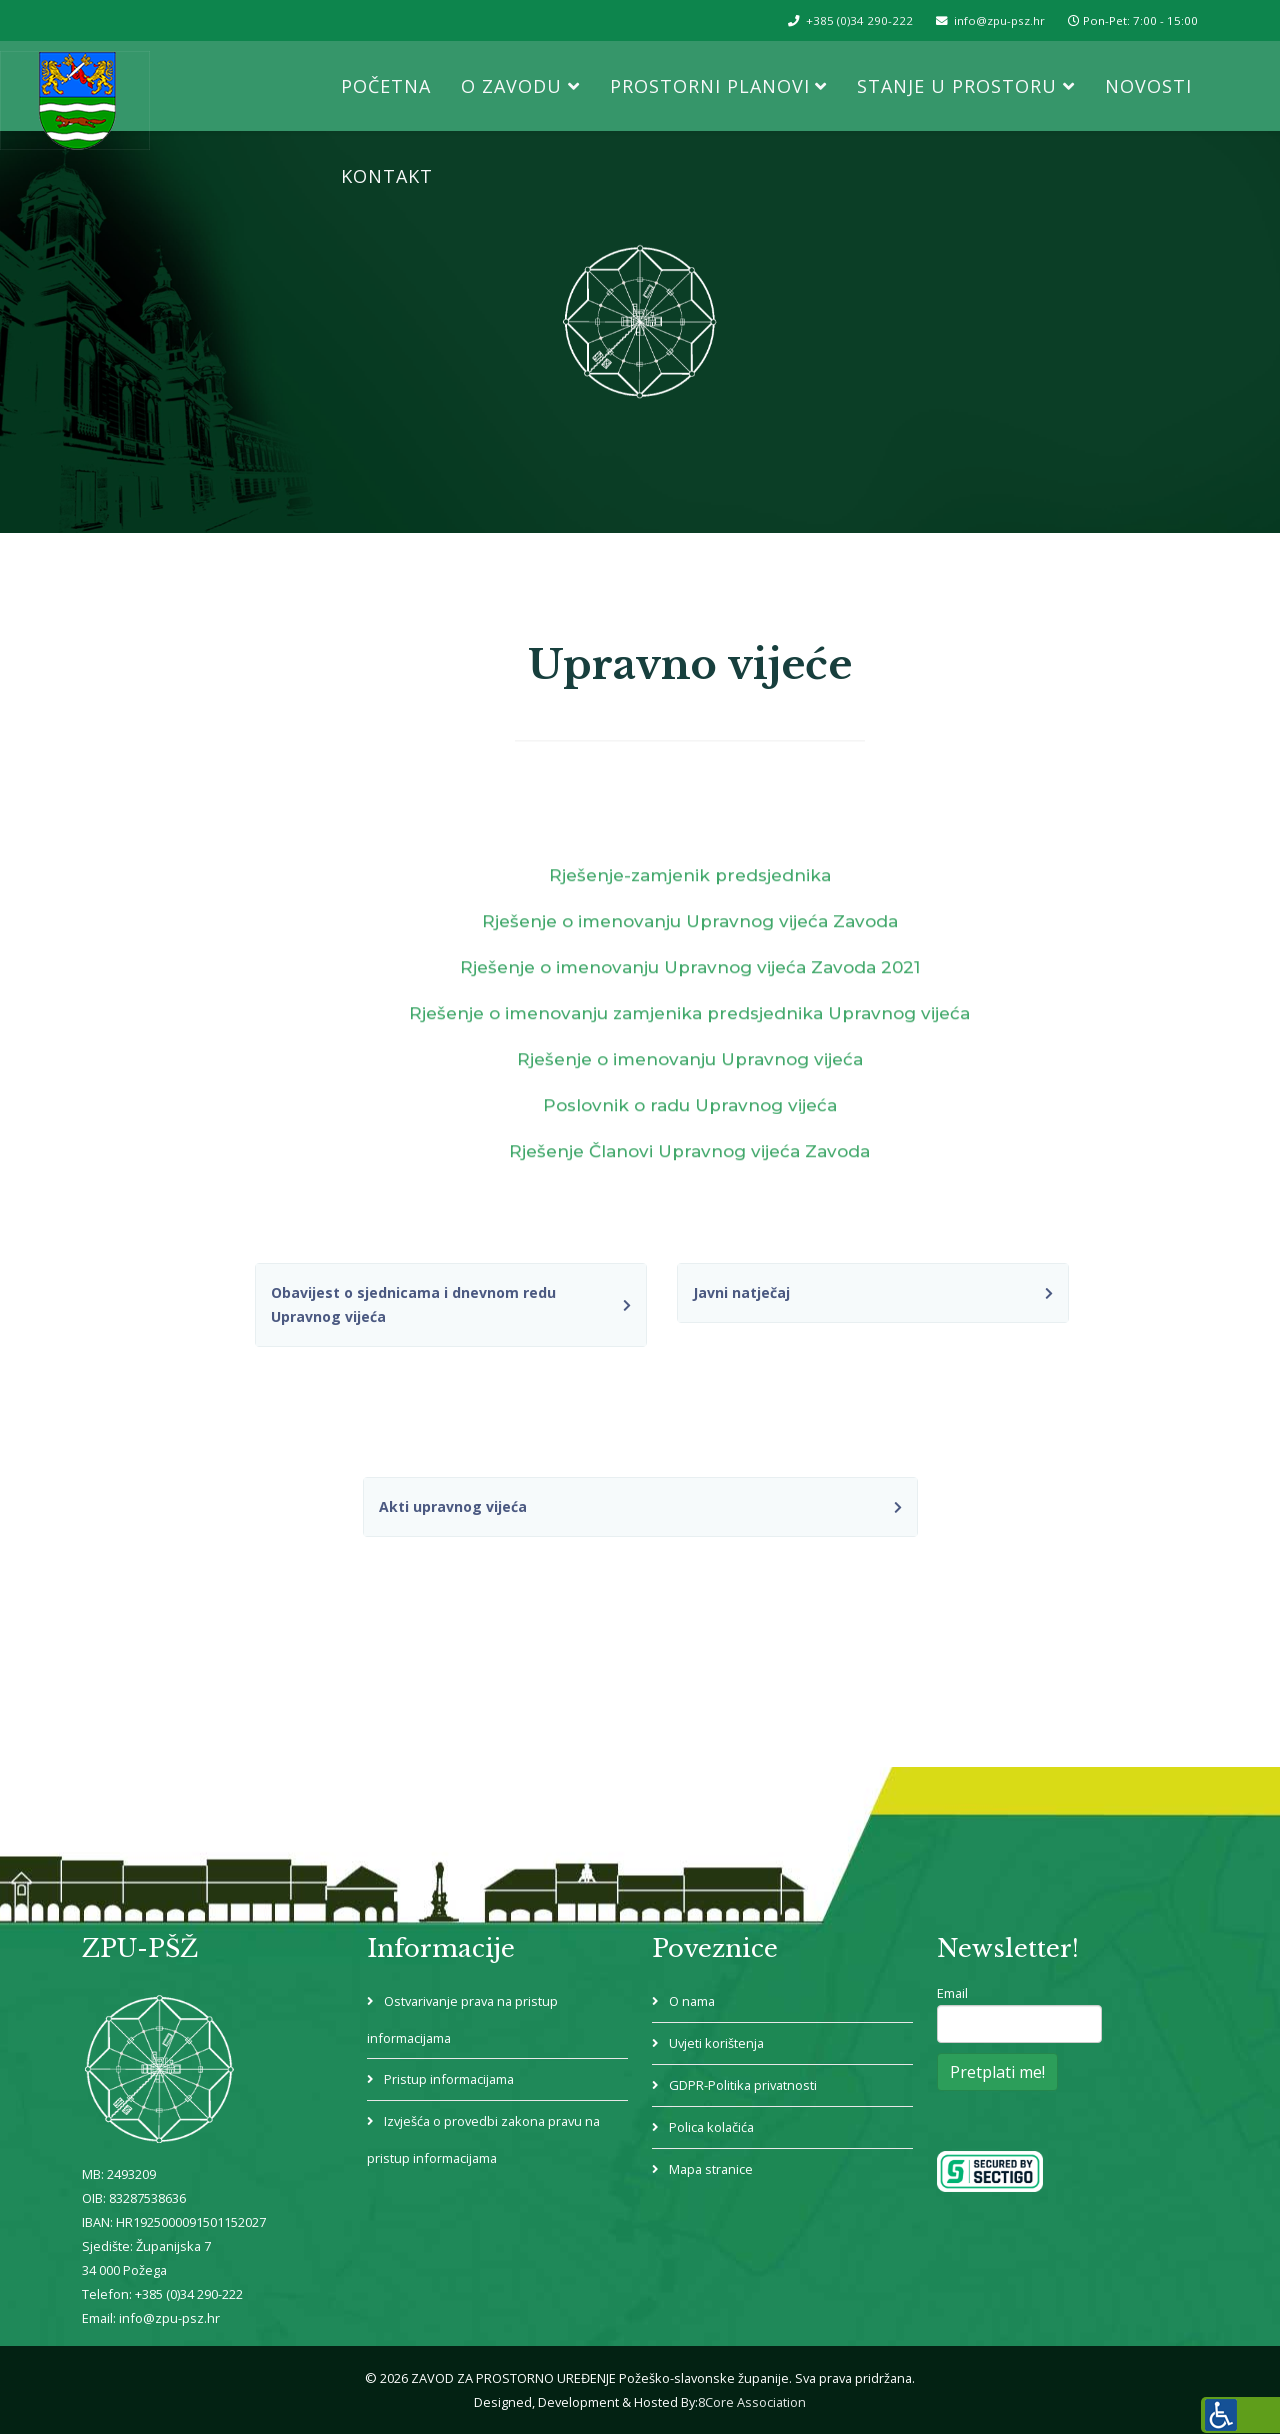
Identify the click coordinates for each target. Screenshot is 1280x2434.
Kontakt (387, 176)
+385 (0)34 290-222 (859, 20)
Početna (386, 86)
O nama (692, 2001)
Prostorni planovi (710, 86)
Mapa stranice (712, 2169)
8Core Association (752, 2402)
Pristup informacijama (450, 2079)
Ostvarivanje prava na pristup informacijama (467, 2019)
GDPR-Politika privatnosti (744, 2085)
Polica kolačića (712, 2127)
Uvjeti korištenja (717, 2043)
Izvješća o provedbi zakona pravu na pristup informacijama (488, 2139)
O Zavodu (511, 86)
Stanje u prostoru (957, 86)
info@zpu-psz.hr (999, 20)
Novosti (1148, 86)
